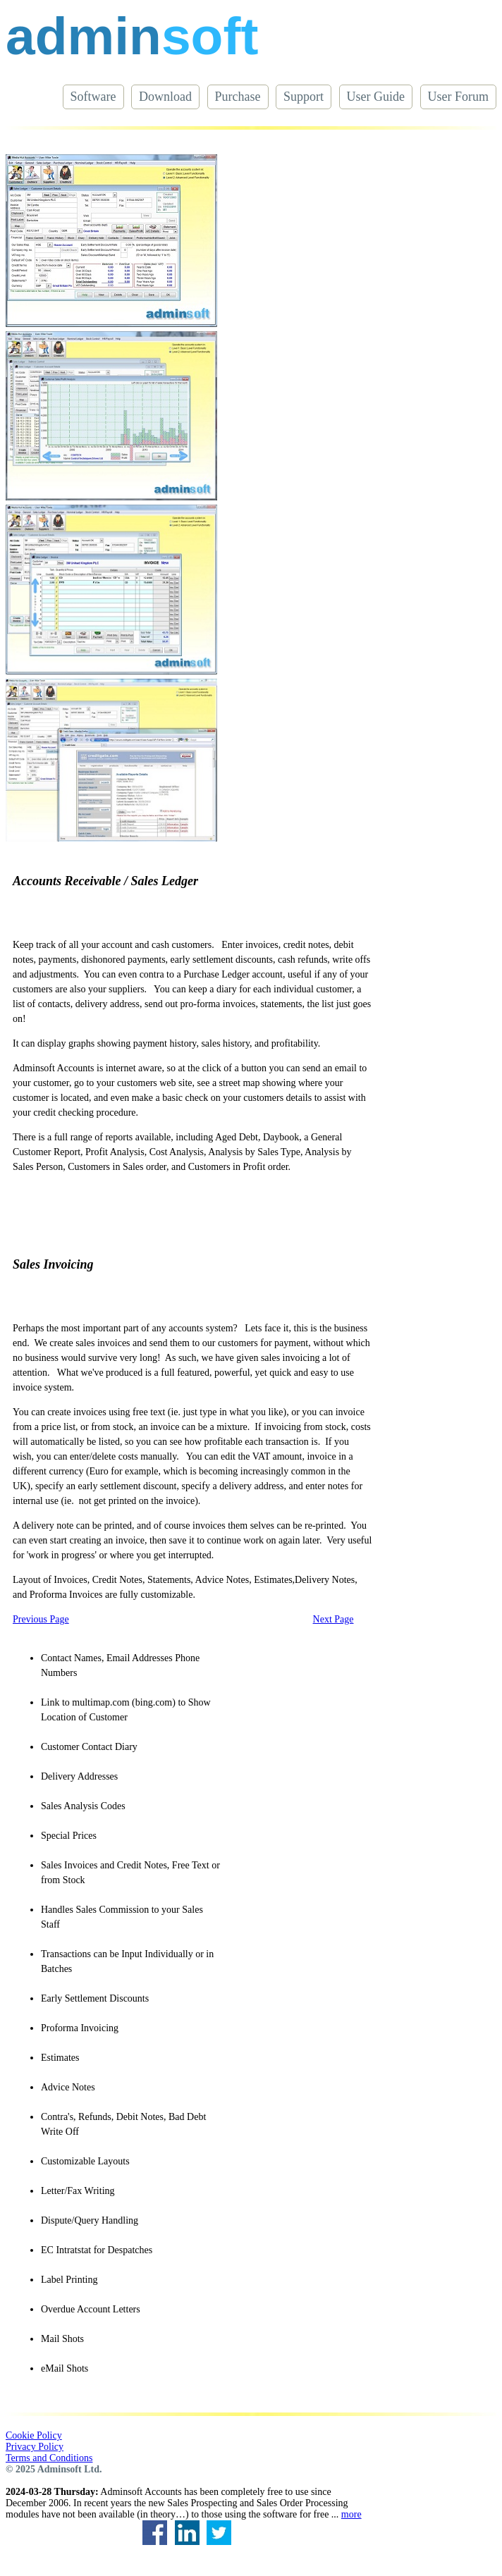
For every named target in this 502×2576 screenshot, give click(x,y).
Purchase (238, 97)
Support (303, 97)
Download (165, 97)
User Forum (458, 97)
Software (93, 97)
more (351, 2514)
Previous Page (41, 1619)
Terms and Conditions (49, 2458)
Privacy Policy (34, 2446)
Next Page (333, 1619)
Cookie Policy (34, 2435)
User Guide (376, 97)
